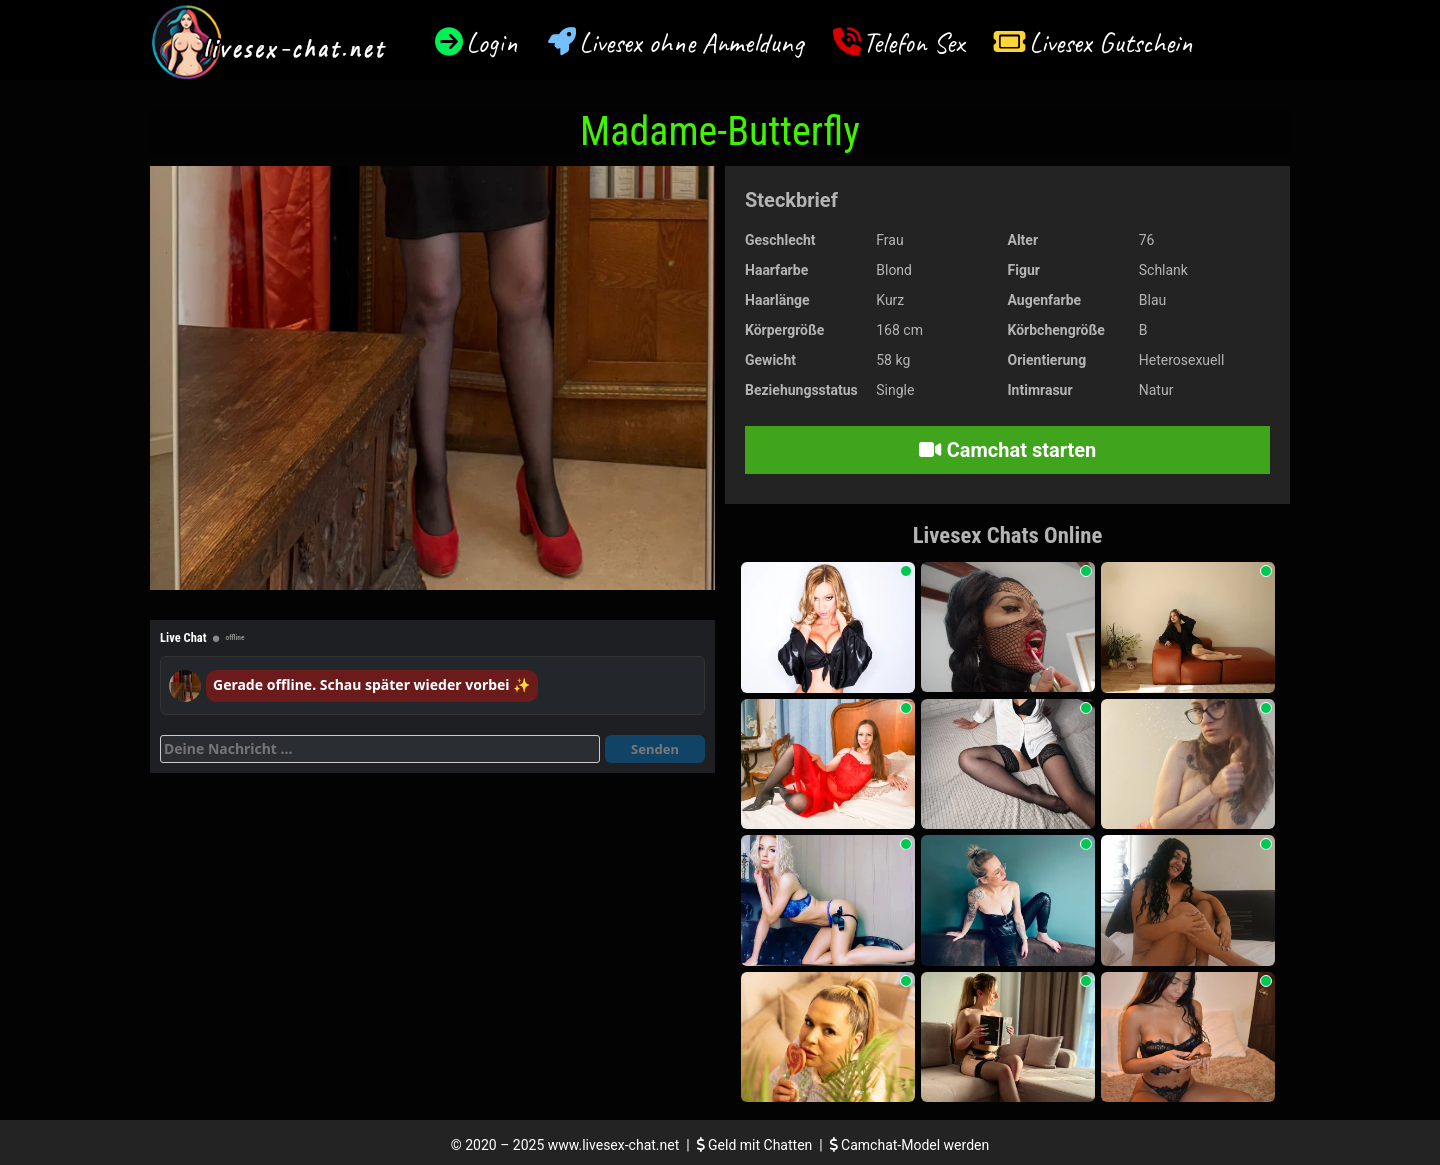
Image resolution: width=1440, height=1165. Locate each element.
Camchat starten (1007, 450)
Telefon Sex (913, 42)
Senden (655, 749)
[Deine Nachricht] (380, 749)
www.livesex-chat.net (613, 1145)
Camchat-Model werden (910, 1145)
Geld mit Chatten (756, 1145)
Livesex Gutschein (1111, 42)
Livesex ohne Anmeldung (691, 42)
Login (492, 42)
